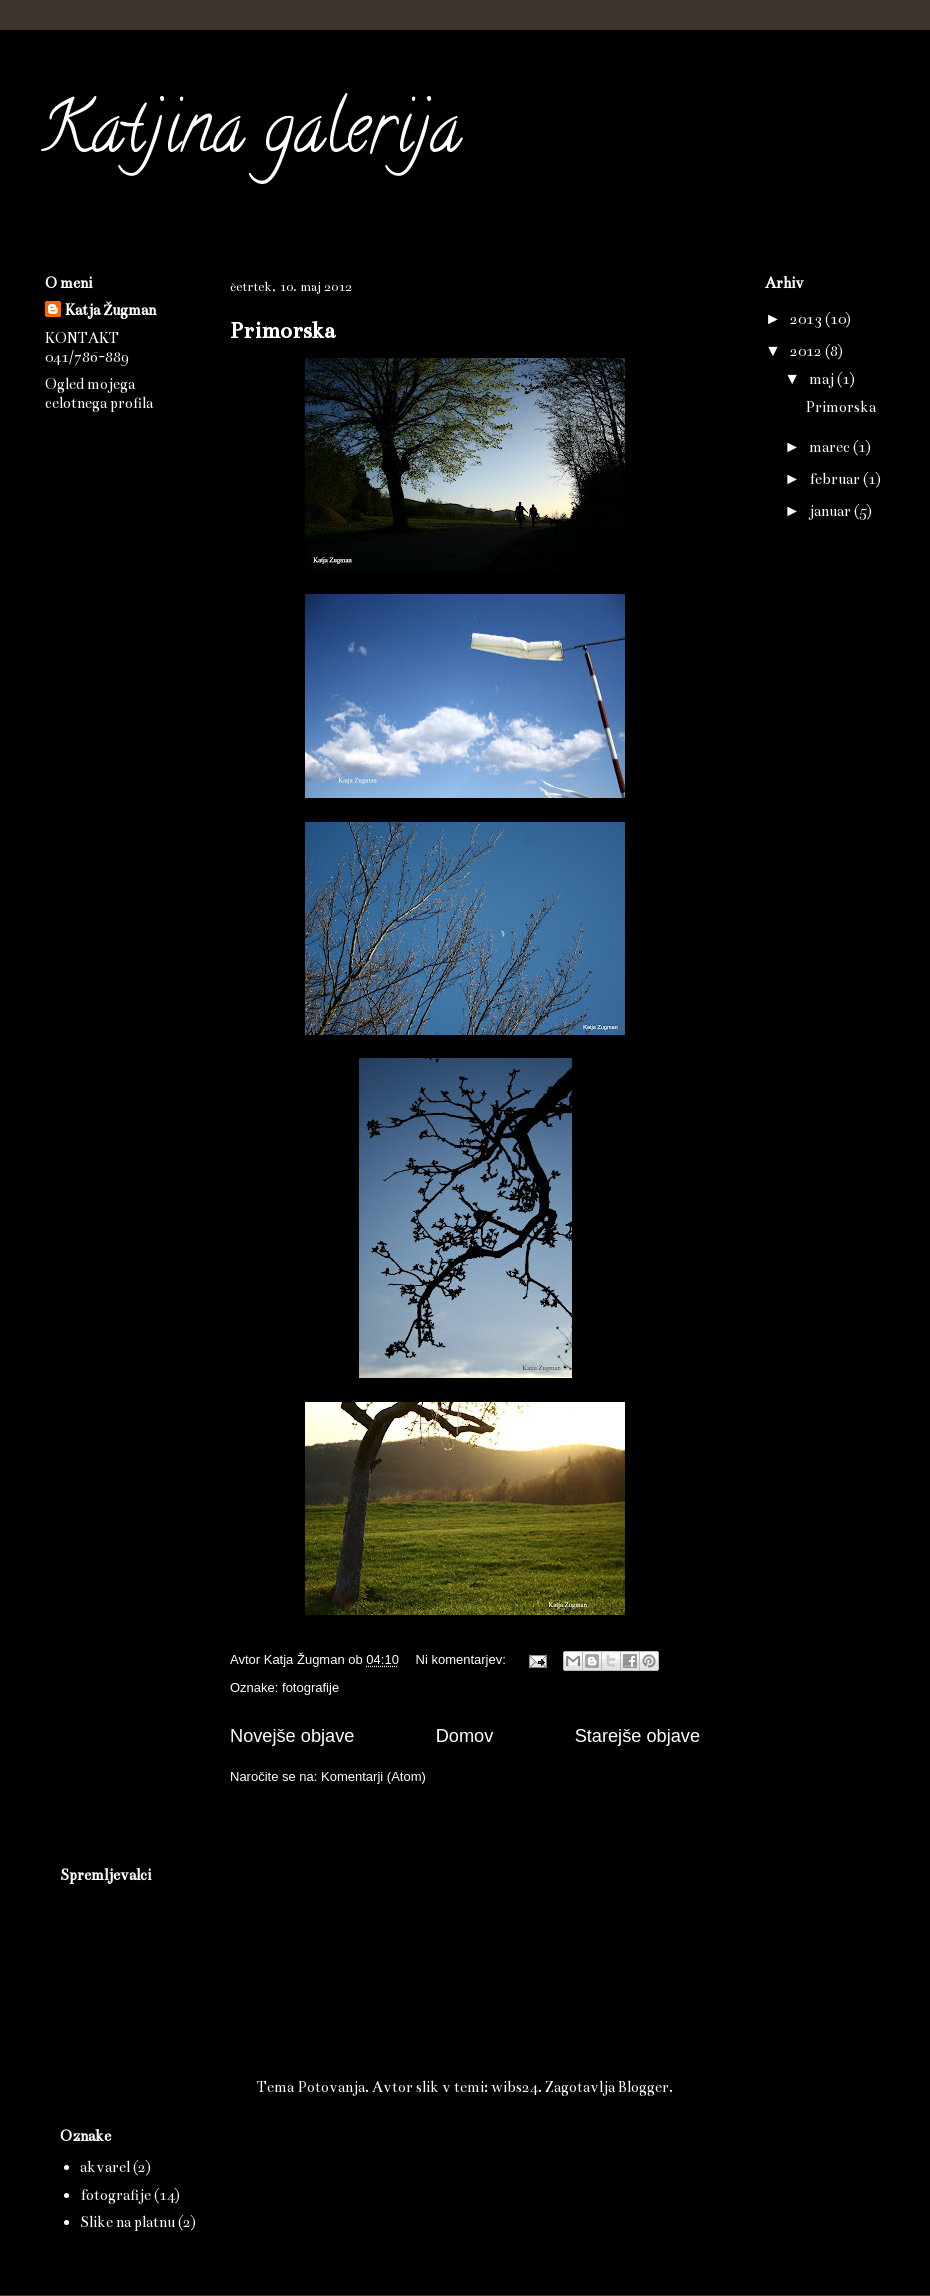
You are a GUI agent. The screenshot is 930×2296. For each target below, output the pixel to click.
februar (836, 479)
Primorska (282, 330)
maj (823, 379)
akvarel (105, 2167)
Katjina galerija (250, 136)
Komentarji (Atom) (373, 1776)
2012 (807, 351)
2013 (807, 319)
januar (831, 511)
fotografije (310, 1687)
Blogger (643, 2087)
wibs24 (514, 2087)
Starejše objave (637, 1736)
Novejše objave (292, 1736)
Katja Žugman (110, 310)
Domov (465, 1736)
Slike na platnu (127, 2222)
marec (831, 447)
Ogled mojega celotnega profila (99, 393)
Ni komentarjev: (463, 1659)
